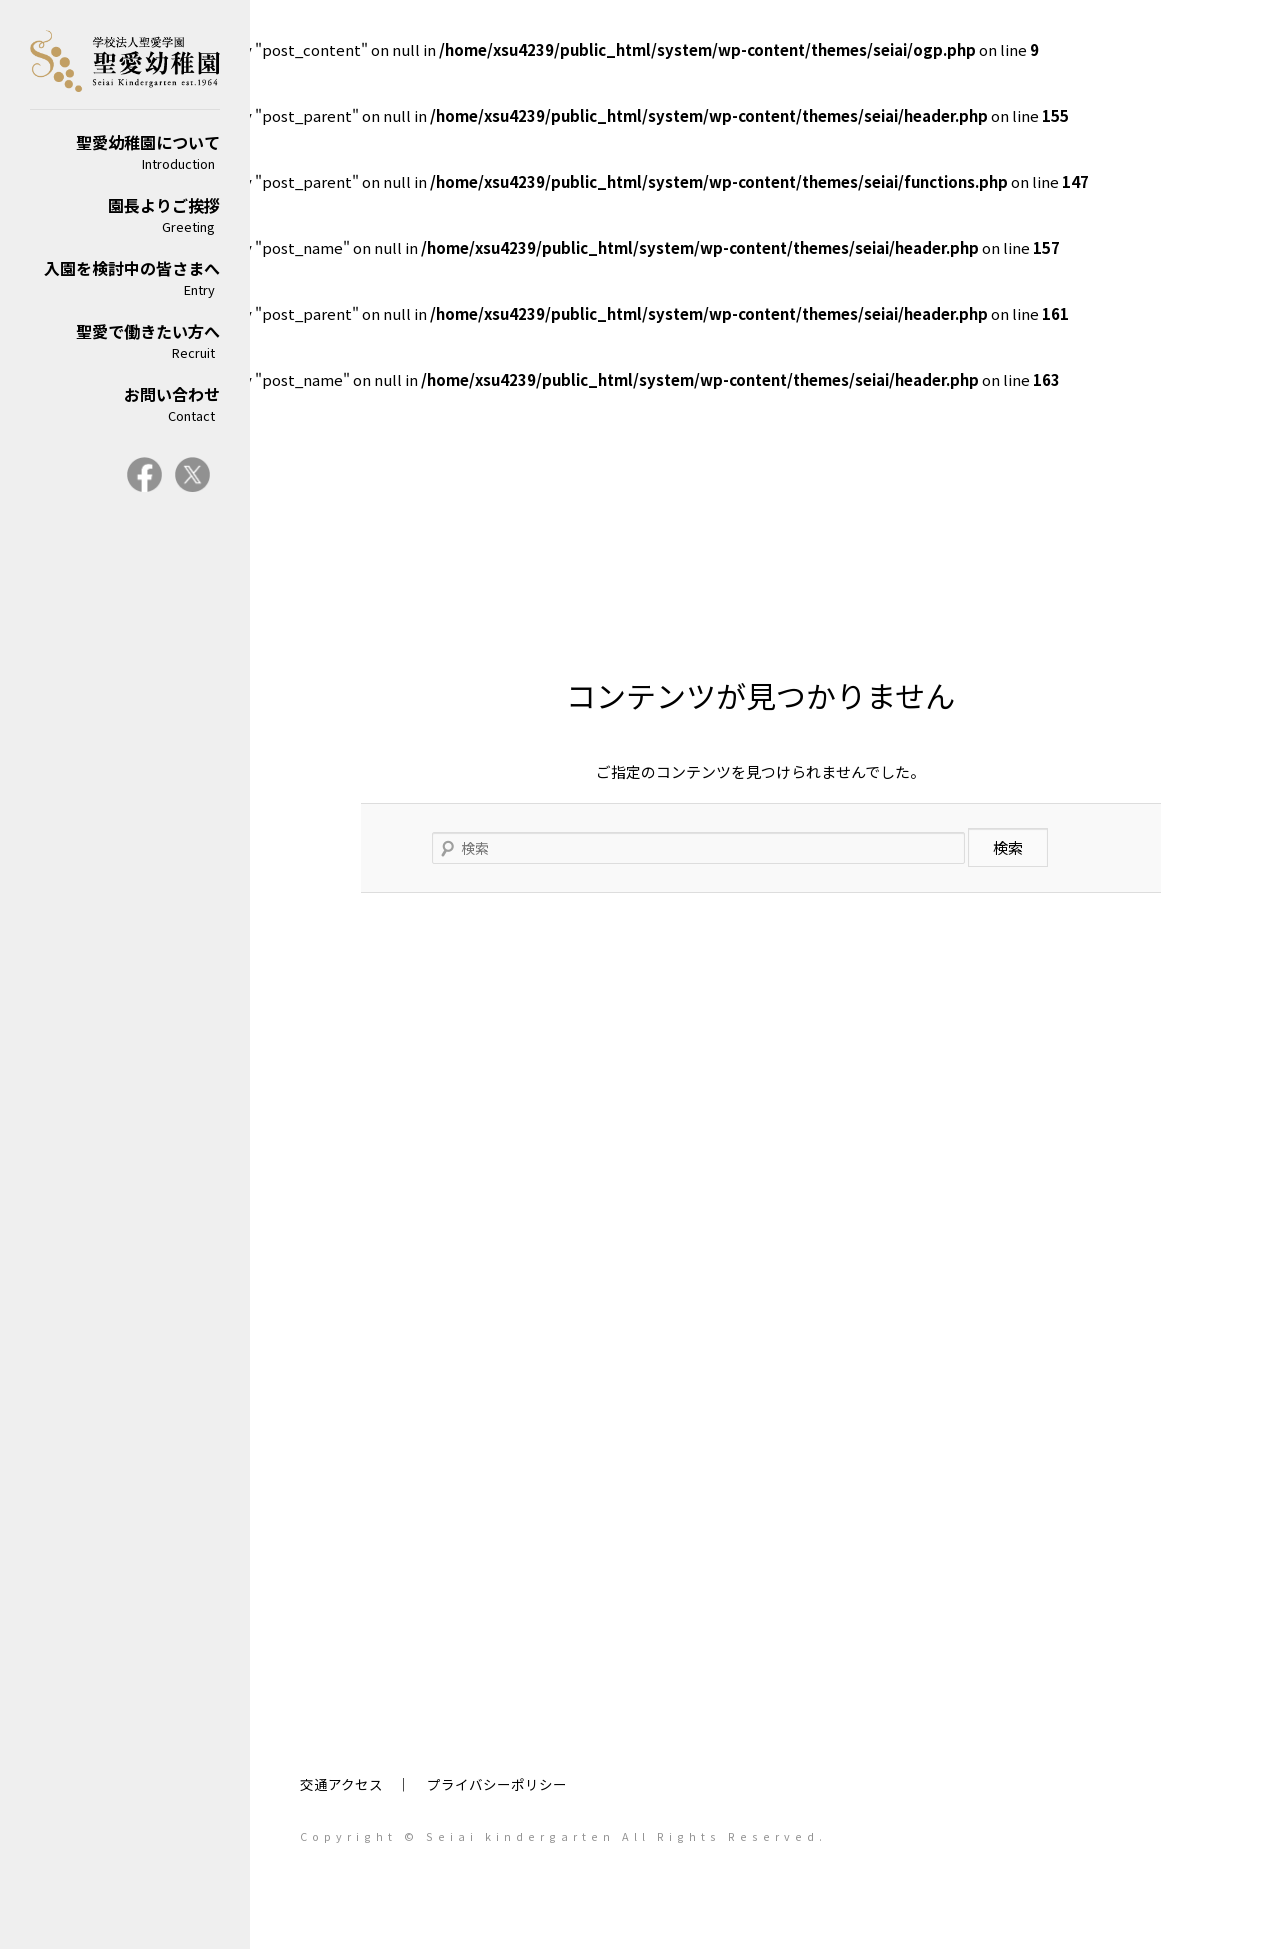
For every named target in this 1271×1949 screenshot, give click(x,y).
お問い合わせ (125, 403)
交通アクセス (341, 1784)
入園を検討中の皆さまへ (125, 277)
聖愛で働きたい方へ (125, 340)
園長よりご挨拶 (125, 214)
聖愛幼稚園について (125, 151)
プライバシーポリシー (497, 1784)
